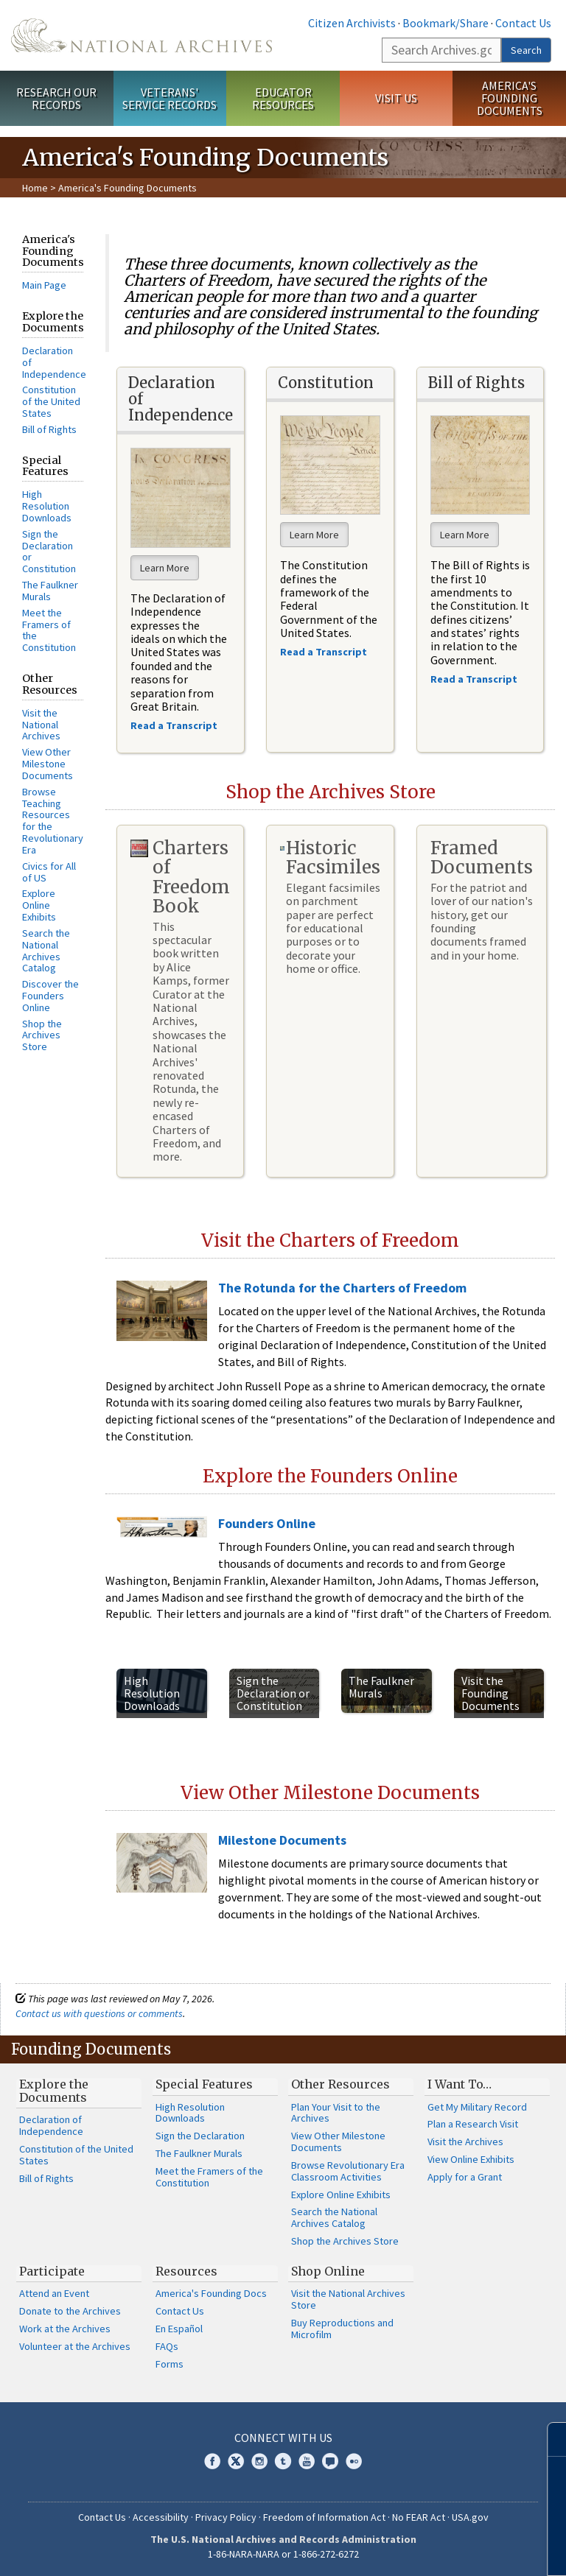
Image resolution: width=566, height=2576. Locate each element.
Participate (52, 2271)
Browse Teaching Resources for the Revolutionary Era (52, 820)
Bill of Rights (49, 429)
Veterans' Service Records (169, 98)
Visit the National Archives (41, 724)
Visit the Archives (465, 2141)
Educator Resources (283, 98)
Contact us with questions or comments (99, 2013)
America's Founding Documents (509, 98)
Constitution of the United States (51, 401)
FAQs (167, 2346)
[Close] (548, 2439)
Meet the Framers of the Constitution (49, 630)
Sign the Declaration (200, 2135)
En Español (179, 2328)
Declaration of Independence (51, 2125)
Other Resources (340, 2084)
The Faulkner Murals (50, 590)
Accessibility (161, 2517)
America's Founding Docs (211, 2293)
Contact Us (523, 22)
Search (526, 50)
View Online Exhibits (470, 2159)
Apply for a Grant (464, 2176)
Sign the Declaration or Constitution (49, 551)
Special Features (204, 2084)
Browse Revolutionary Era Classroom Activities (348, 2170)
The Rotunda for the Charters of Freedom (342, 1287)
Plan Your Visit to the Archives (335, 2112)
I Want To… (459, 2084)
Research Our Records (56, 98)
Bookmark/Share (445, 22)
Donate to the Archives (70, 2311)
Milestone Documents (282, 1839)
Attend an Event (54, 2293)
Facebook (212, 2461)
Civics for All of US (49, 871)
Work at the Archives (65, 2328)
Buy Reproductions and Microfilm (342, 2328)
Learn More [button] (164, 567)
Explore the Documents (53, 2091)
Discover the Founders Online (50, 995)
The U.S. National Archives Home (141, 35)
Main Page (44, 285)
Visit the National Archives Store (348, 2299)
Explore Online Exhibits (39, 905)
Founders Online (266, 1523)
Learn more (435, 2549)
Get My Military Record (477, 2107)
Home (35, 187)
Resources (186, 2271)
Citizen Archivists (352, 22)
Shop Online (328, 2271)
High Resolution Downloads (46, 506)
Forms (170, 2364)
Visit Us (396, 98)
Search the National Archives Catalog (46, 950)
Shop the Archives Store (42, 1035)
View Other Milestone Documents (47, 763)
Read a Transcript (475, 679)
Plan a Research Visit (472, 2123)
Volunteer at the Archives (74, 2346)
